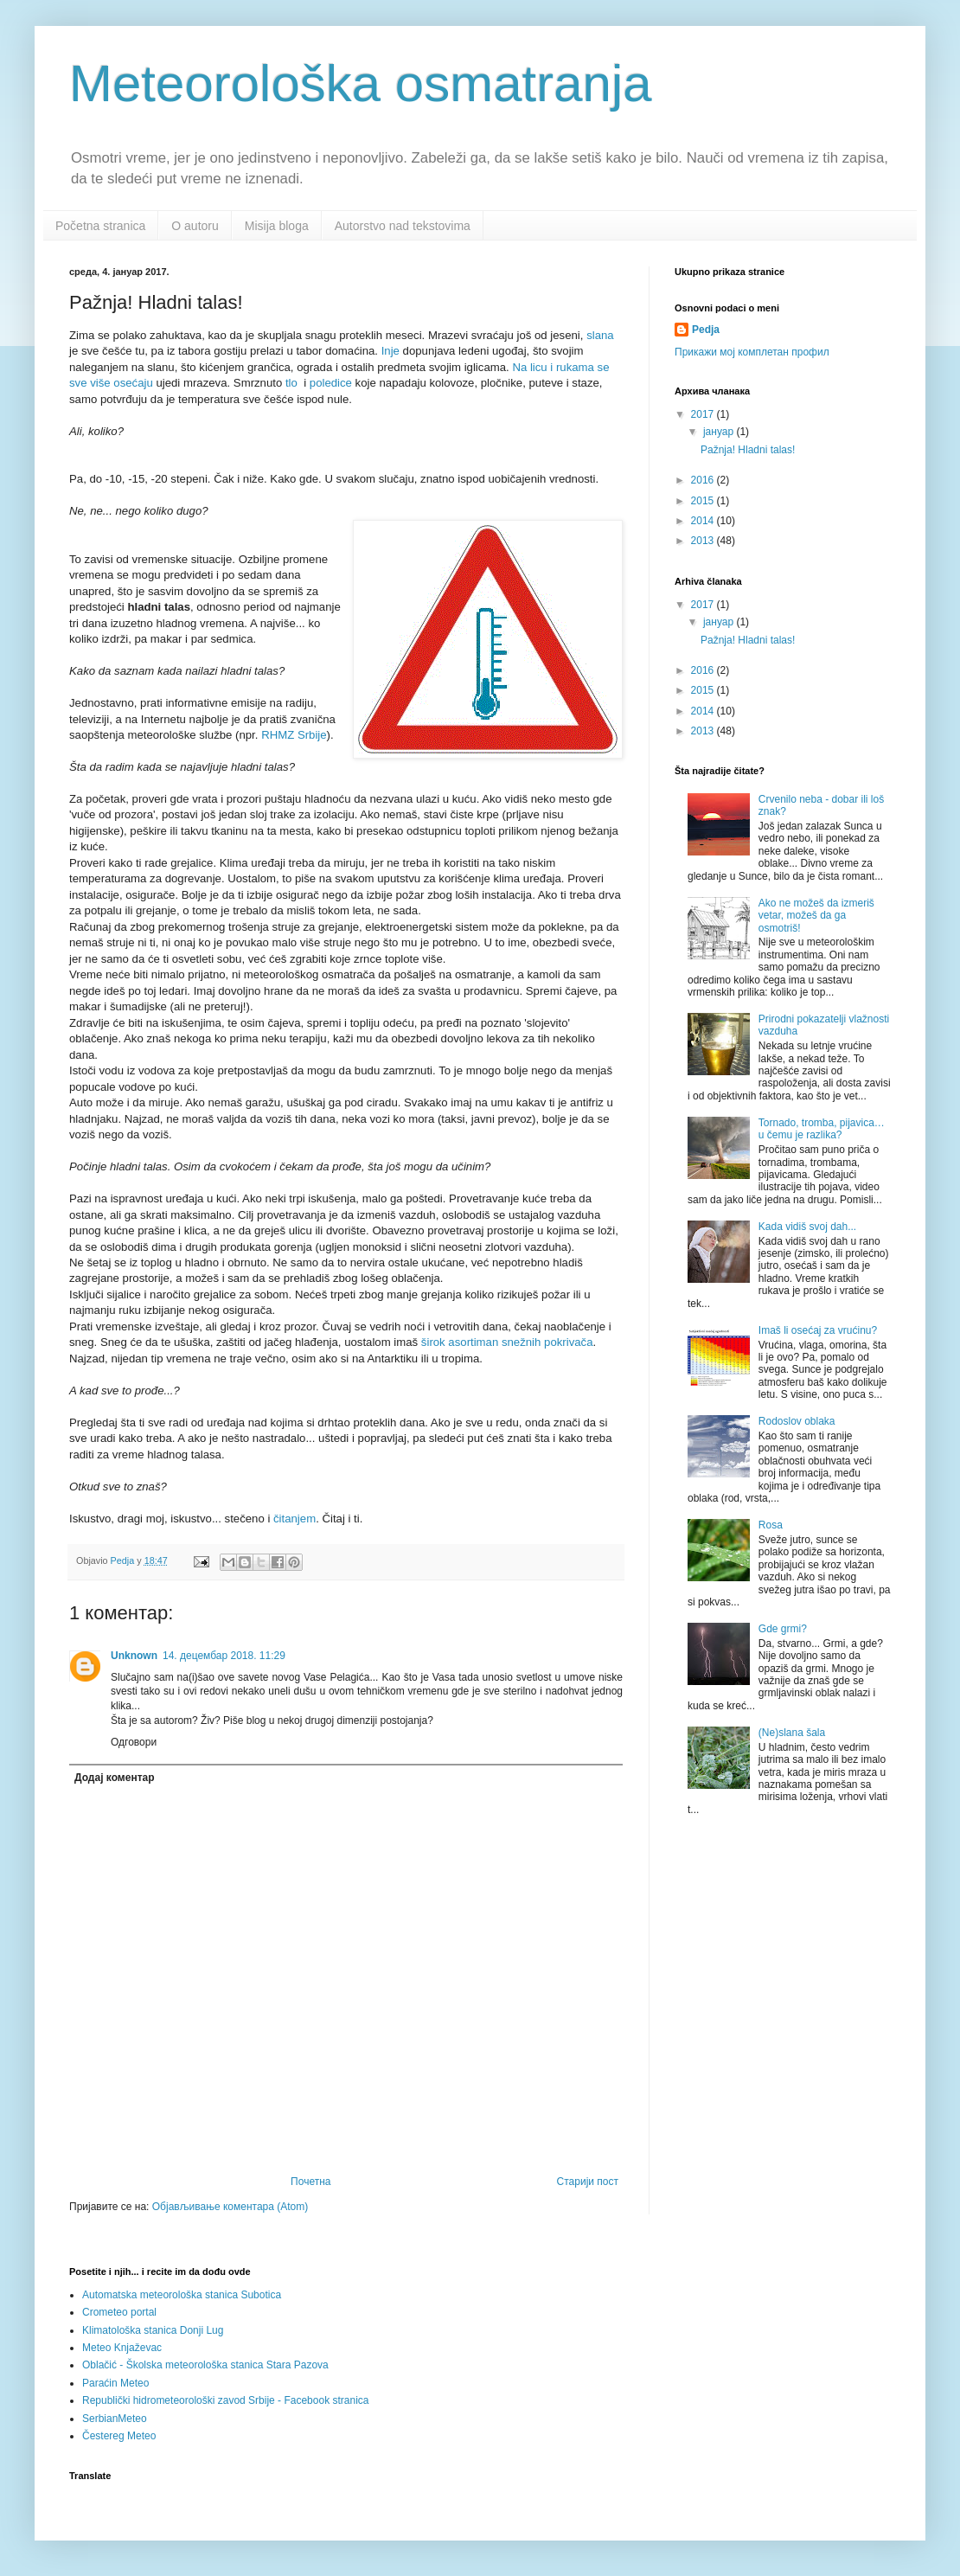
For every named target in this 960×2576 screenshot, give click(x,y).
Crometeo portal (119, 2312)
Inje (390, 350)
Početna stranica (100, 226)
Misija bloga (277, 226)
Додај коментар (114, 1778)
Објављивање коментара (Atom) (230, 2207)
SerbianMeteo (114, 2419)
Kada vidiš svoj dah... (807, 1227)
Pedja (706, 330)
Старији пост (587, 2182)
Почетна (310, 2182)
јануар (720, 432)
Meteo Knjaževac (122, 2348)
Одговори (134, 1742)
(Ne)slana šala (791, 1733)
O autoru (194, 226)
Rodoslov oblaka (796, 1421)
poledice (331, 382)
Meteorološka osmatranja (360, 83)
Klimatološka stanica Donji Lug (152, 2330)
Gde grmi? (782, 1629)
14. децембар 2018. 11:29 (224, 1656)
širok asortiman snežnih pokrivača (507, 1342)
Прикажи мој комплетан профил (752, 352)
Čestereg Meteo (119, 2436)
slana (600, 335)
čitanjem (294, 1518)
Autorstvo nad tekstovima (402, 226)
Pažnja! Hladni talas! (748, 450)
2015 (704, 501)
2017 (704, 414)
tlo (291, 382)
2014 (704, 521)
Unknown (134, 1656)
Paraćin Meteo (115, 2383)
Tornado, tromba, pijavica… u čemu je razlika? (821, 1129)
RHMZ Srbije (293, 734)
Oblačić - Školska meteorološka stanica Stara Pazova (205, 2365)
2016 (704, 480)
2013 (704, 541)
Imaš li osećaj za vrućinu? (817, 1330)
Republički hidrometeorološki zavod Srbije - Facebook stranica (225, 2400)
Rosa (770, 1525)
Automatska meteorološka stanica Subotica (181, 2295)
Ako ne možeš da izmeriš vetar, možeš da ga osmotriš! (816, 915)
